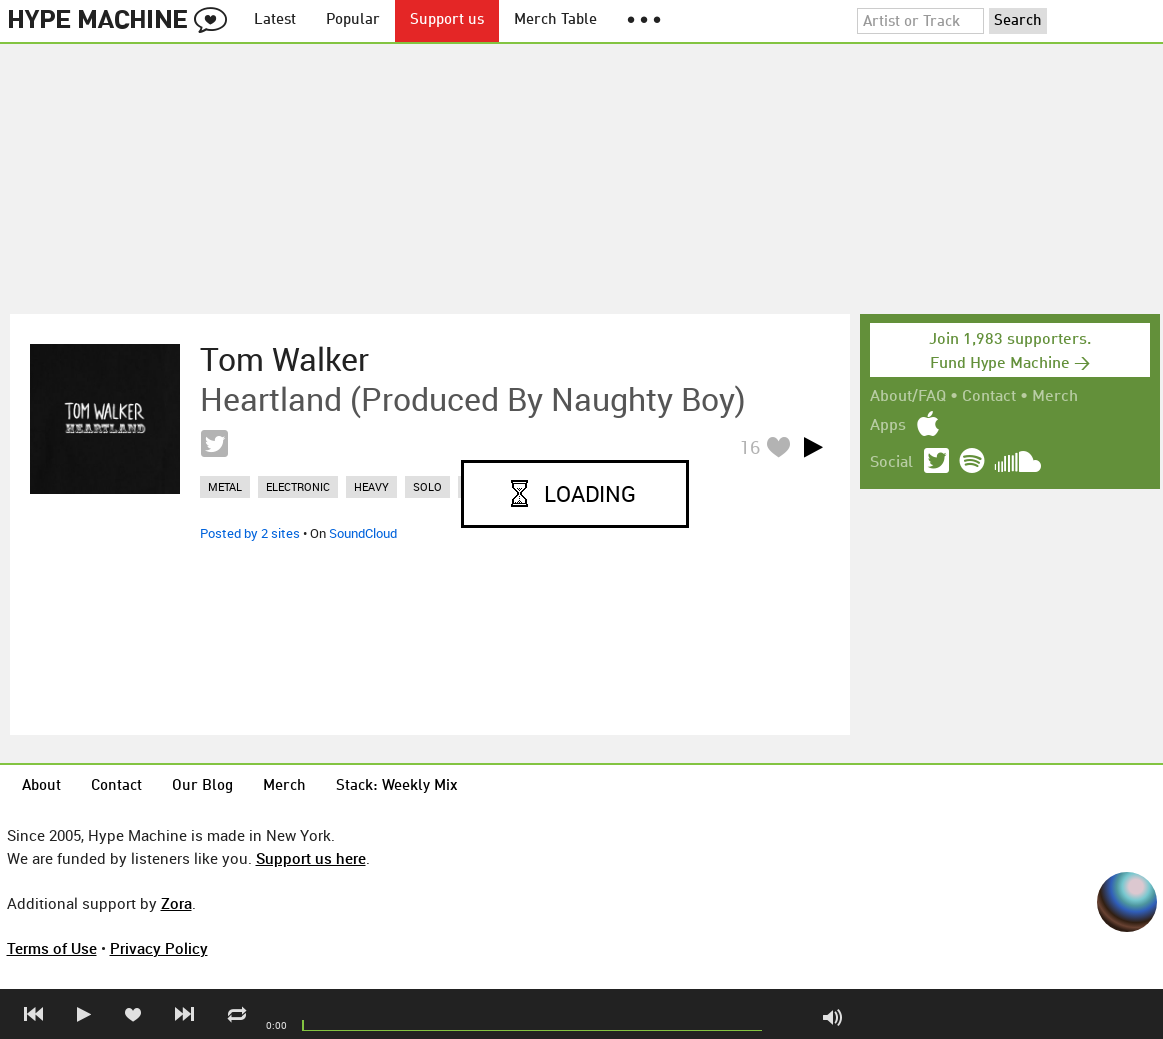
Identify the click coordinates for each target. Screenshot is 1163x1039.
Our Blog (202, 786)
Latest (275, 20)
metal (225, 486)
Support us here (311, 858)
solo (427, 486)
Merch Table (555, 20)
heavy (371, 486)
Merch (1055, 397)
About (41, 786)
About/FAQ (908, 397)
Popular (353, 20)
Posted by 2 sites (250, 533)
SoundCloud (363, 533)
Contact (989, 397)
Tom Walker (284, 359)
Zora (176, 903)
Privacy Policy (159, 948)
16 (750, 447)
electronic (298, 486)
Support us (447, 20)
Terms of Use (52, 948)
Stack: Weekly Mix (397, 786)
